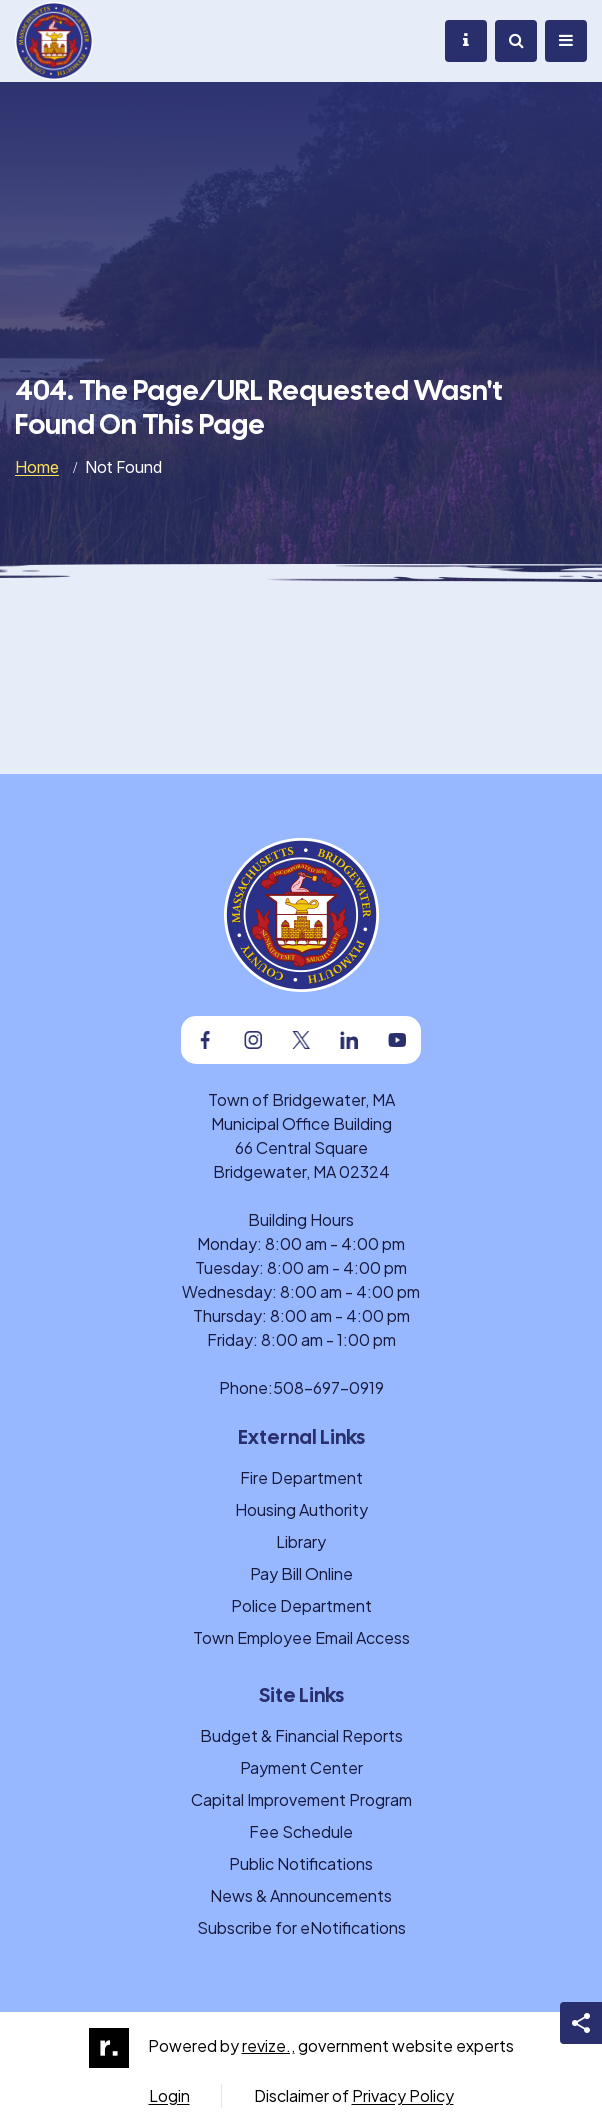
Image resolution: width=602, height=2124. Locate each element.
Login (169, 2095)
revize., (268, 2045)
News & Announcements (301, 1895)
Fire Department (301, 1477)
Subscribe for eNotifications (301, 1927)
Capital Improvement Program (301, 1799)
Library (301, 1541)
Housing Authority (301, 1509)
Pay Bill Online (301, 1573)
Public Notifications (301, 1863)
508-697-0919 (328, 1387)
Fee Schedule (301, 1831)
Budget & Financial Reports (301, 1735)
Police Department (301, 1605)
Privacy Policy (403, 2095)
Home (37, 467)
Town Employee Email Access (301, 1637)
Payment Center (301, 1767)
